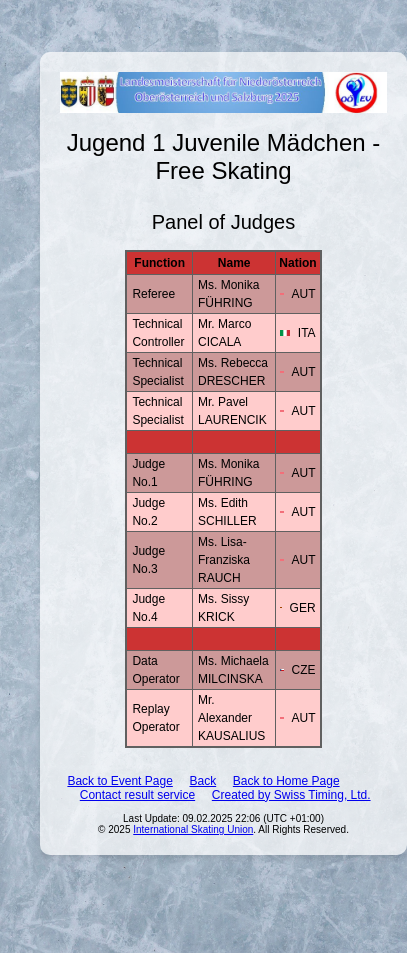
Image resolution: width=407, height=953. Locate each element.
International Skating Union (193, 829)
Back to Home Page (286, 781)
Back (202, 781)
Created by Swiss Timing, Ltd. (291, 795)
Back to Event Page (119, 781)
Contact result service (137, 795)
